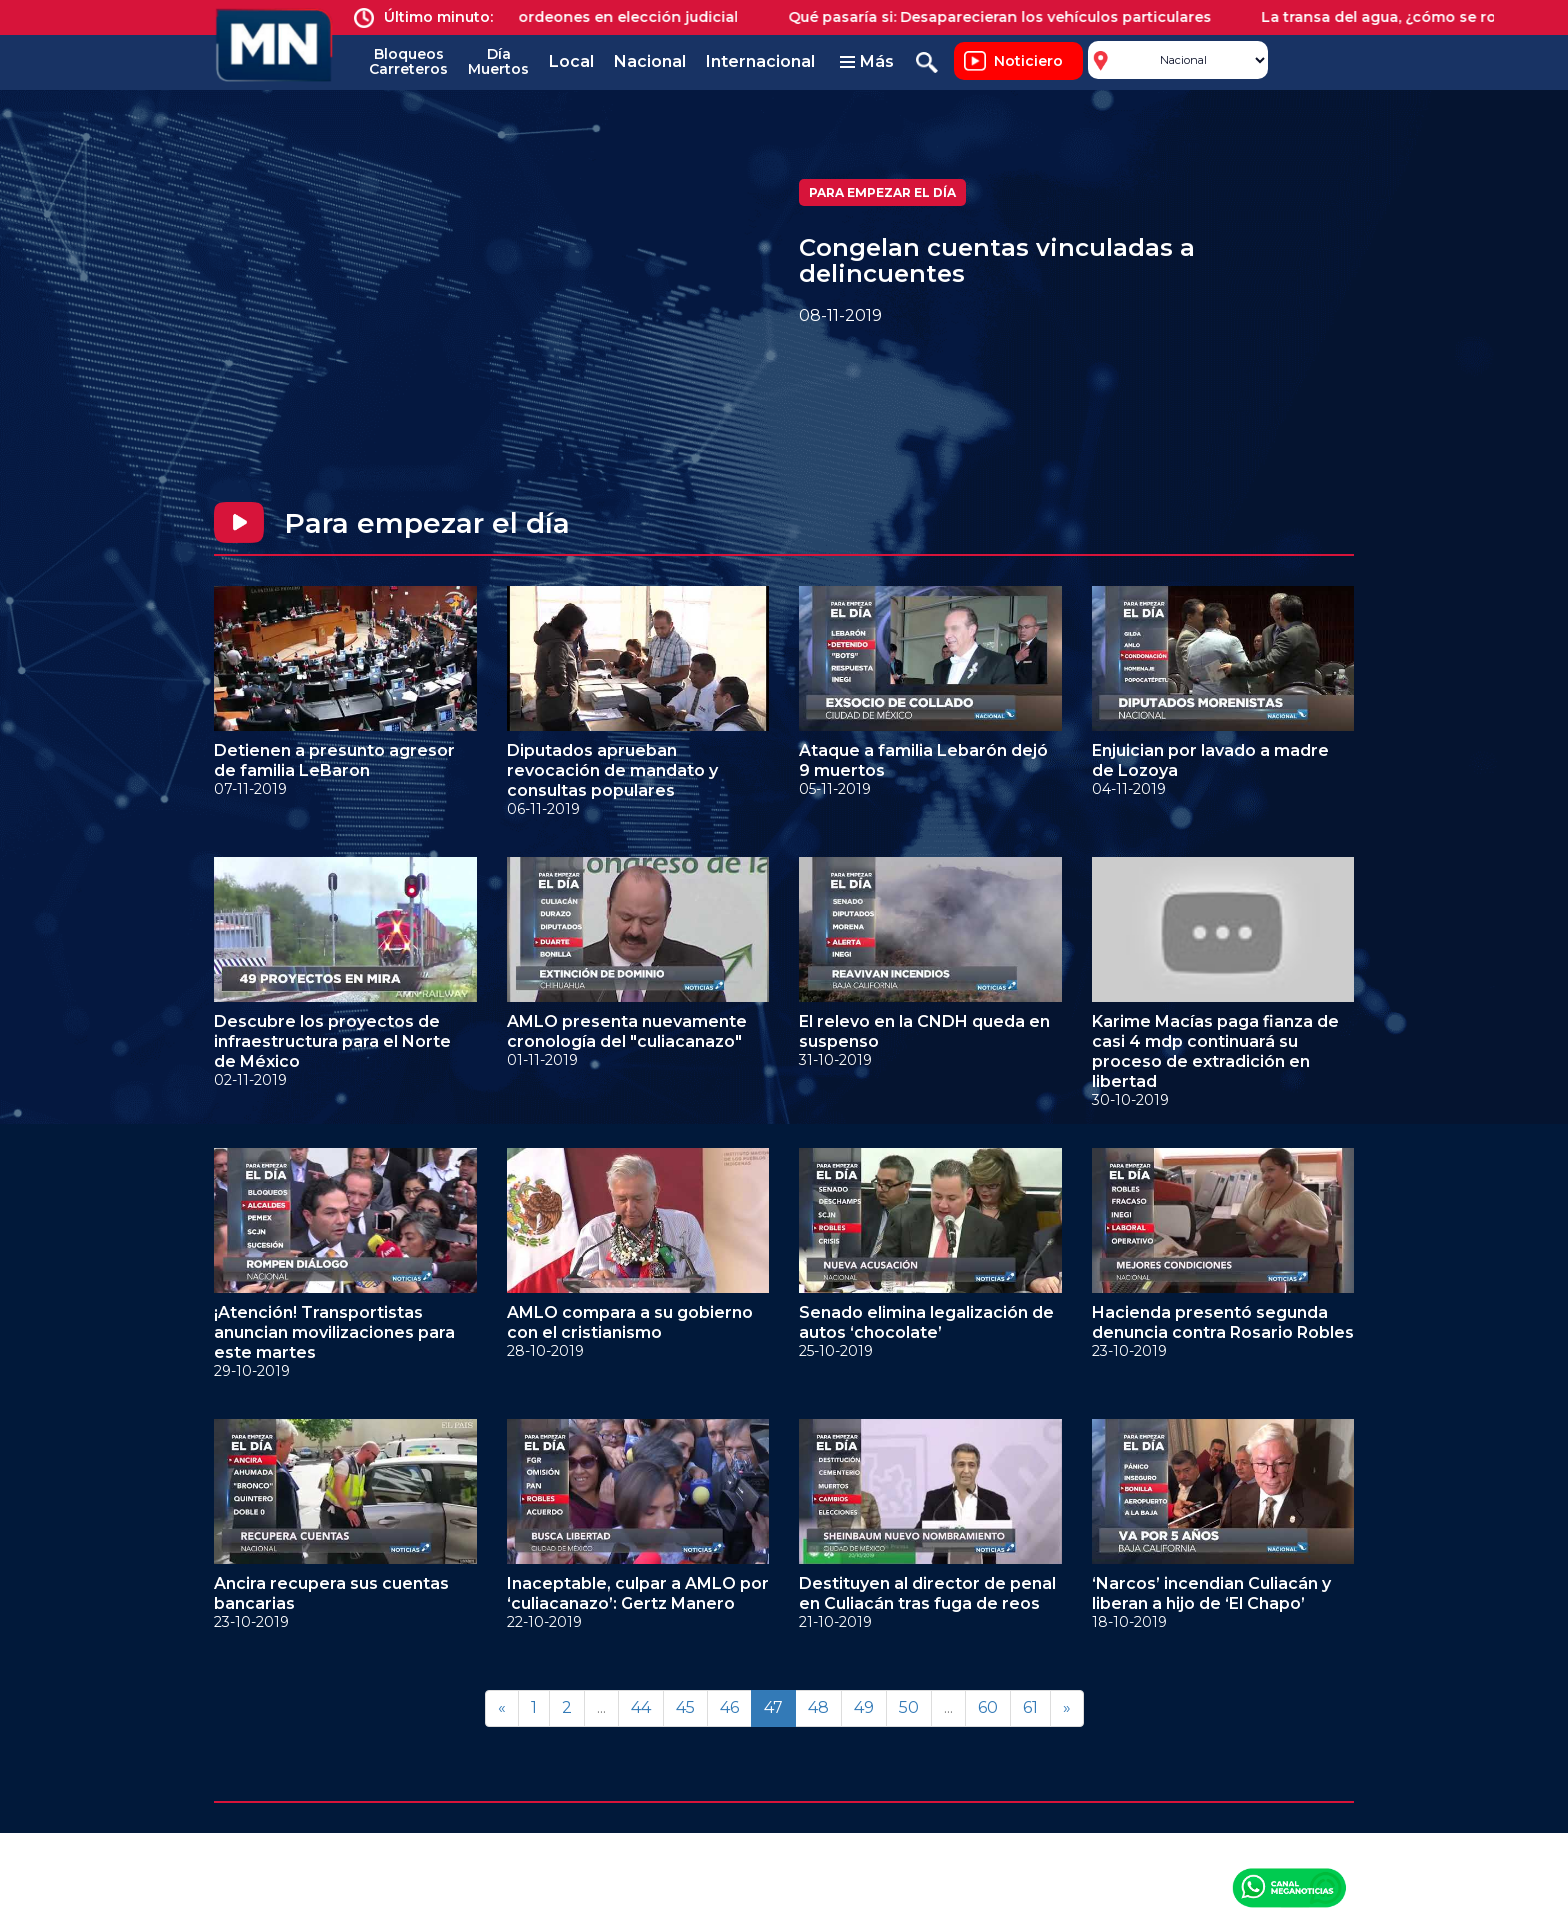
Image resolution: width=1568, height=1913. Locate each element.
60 (988, 1707)
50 (909, 1707)
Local (571, 61)
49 (864, 1707)
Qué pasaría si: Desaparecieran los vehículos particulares (1014, 17)
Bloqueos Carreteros (408, 61)
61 (1030, 1707)
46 (729, 1707)
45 (685, 1707)
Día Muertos (498, 61)
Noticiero (1028, 61)
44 (641, 1707)
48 (818, 1707)
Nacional (650, 61)
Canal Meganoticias (1289, 1887)
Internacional (760, 61)
